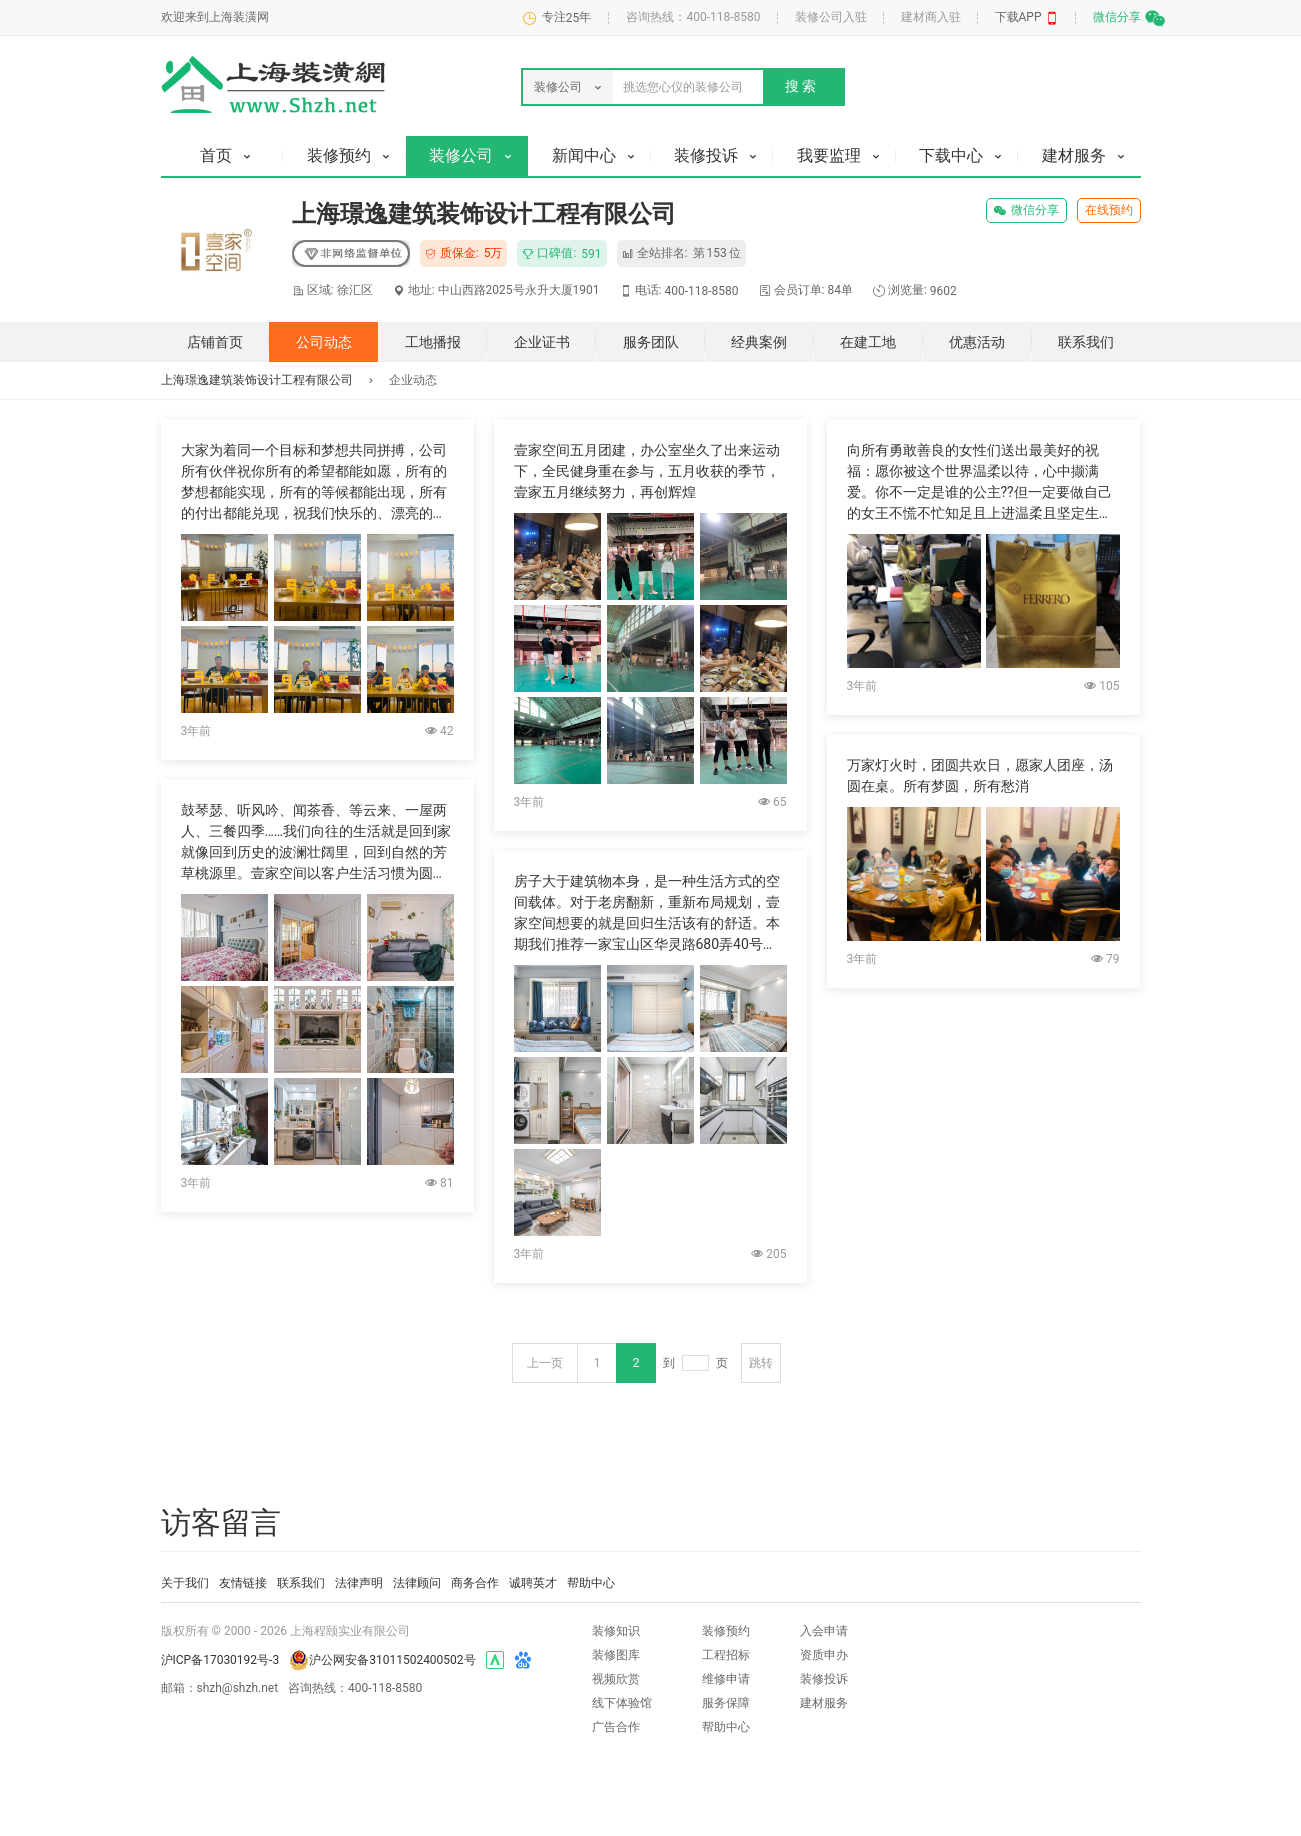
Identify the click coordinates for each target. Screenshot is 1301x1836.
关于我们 (185, 1583)
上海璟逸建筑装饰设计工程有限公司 (257, 380)
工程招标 (726, 1655)
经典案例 (759, 342)
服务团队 (651, 342)
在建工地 (868, 342)
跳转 (761, 1363)
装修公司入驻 (831, 17)
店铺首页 (215, 342)
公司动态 (324, 342)
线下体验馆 (622, 1703)
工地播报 (433, 342)
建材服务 (824, 1703)
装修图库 (616, 1655)
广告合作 (616, 1727)
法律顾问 (417, 1583)
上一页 (545, 1363)
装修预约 (726, 1631)
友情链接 (243, 1583)
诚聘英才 (533, 1583)
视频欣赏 (616, 1679)
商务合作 (475, 1583)
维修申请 (726, 1679)
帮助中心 (591, 1583)
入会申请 (824, 1631)
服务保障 (726, 1703)
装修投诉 (824, 1679)
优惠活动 (977, 342)
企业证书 (542, 342)
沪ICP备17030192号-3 (220, 1660)
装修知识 (616, 1631)
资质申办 (824, 1655)
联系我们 (1086, 342)
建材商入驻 (931, 17)
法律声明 (359, 1583)
